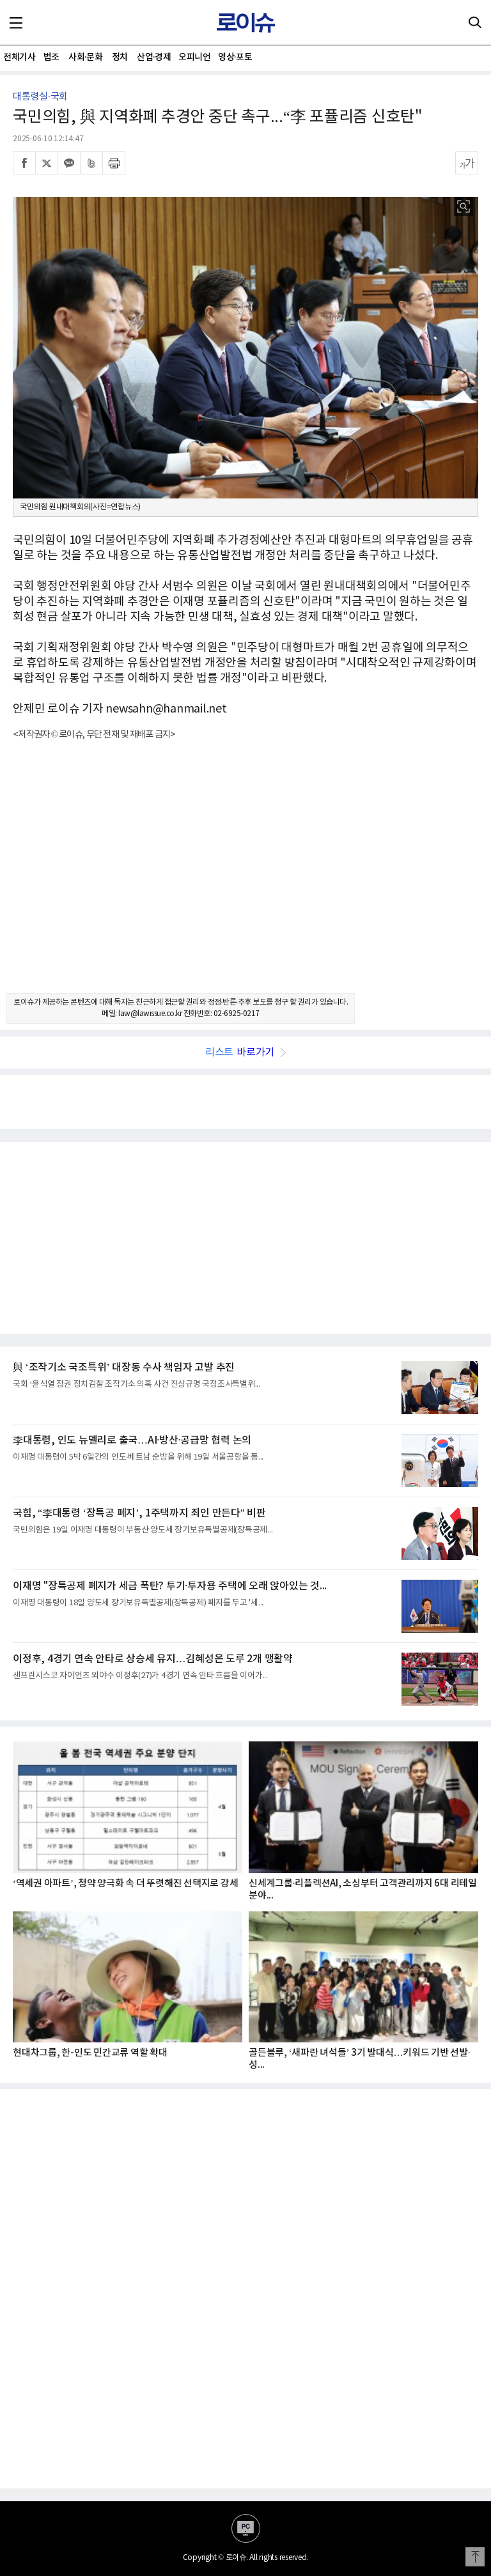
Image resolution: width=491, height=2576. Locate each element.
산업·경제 (154, 57)
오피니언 (194, 57)
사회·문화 (85, 57)
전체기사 (19, 57)
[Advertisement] (245, 878)
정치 (120, 57)
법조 (51, 57)
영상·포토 (235, 57)
